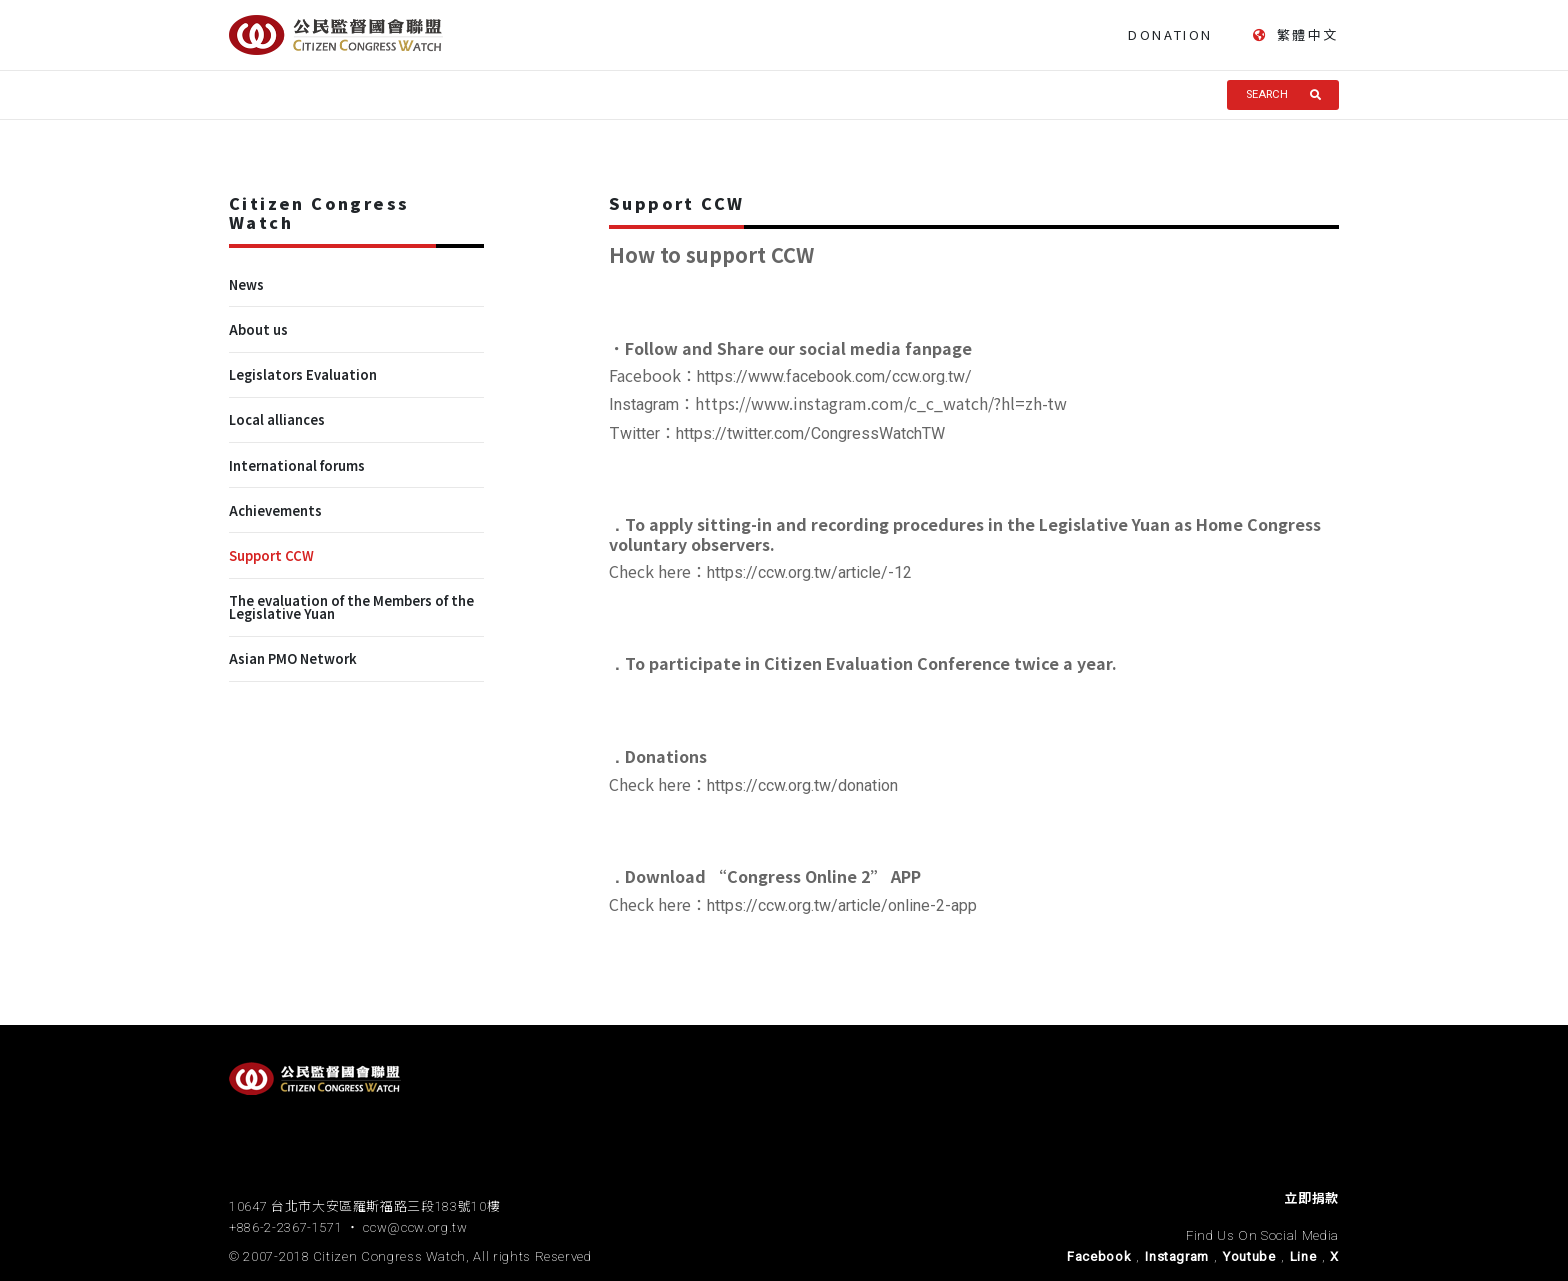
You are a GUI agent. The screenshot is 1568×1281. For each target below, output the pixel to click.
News (246, 284)
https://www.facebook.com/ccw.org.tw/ (834, 376)
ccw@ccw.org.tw (415, 1227)
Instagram (1177, 1256)
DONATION (1170, 34)
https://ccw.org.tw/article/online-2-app (842, 905)
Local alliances (277, 419)
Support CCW (271, 555)
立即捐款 (1311, 1198)
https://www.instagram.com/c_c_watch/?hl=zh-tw (881, 403)
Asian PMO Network (293, 658)
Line (1303, 1256)
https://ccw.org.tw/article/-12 (809, 572)
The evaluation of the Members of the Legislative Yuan (351, 607)
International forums (297, 465)
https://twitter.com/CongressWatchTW (810, 433)
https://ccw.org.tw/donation (802, 785)
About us (258, 329)
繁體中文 (1296, 35)
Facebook (1099, 1256)
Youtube (1249, 1256)
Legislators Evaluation (303, 374)
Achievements (275, 510)
